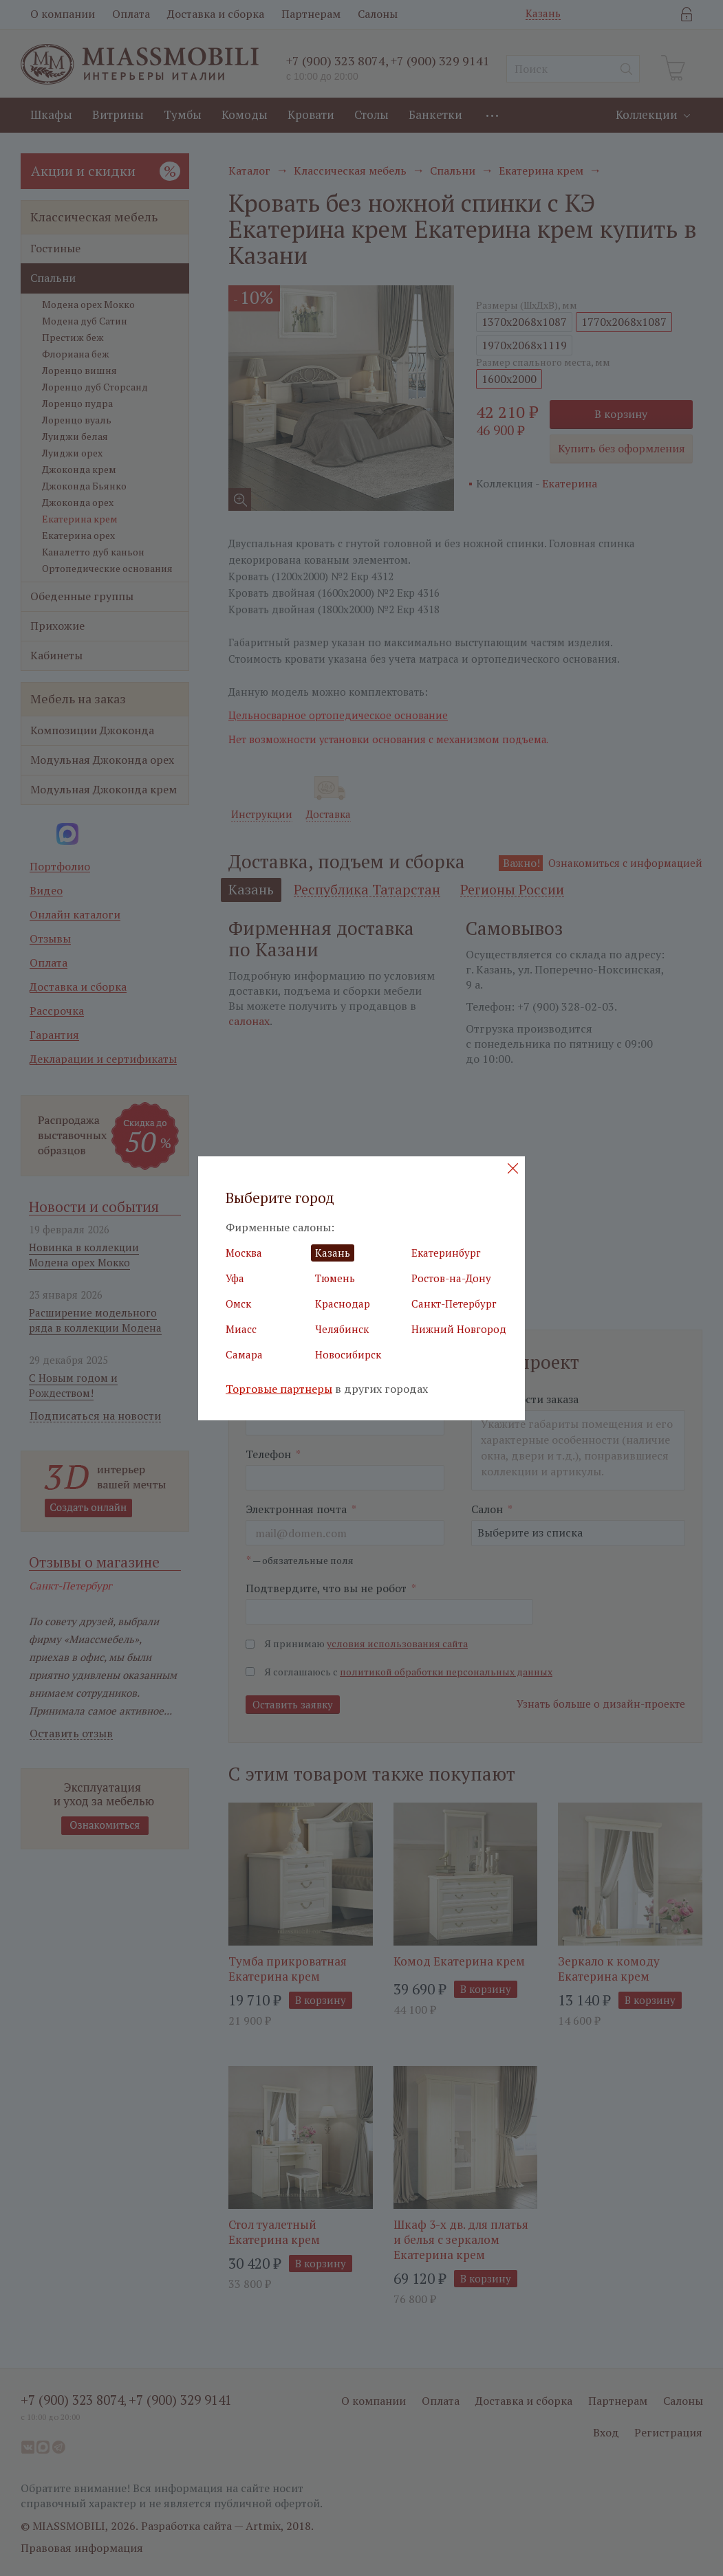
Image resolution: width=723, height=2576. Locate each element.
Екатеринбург (446, 1252)
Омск (238, 1303)
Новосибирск (348, 1354)
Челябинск (342, 1329)
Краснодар (342, 1303)
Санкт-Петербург (454, 1303)
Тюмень (335, 1278)
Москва (244, 1252)
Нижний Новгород (458, 1329)
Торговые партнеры (279, 1389)
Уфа (235, 1278)
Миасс (241, 1329)
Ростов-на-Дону (451, 1278)
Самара (244, 1354)
